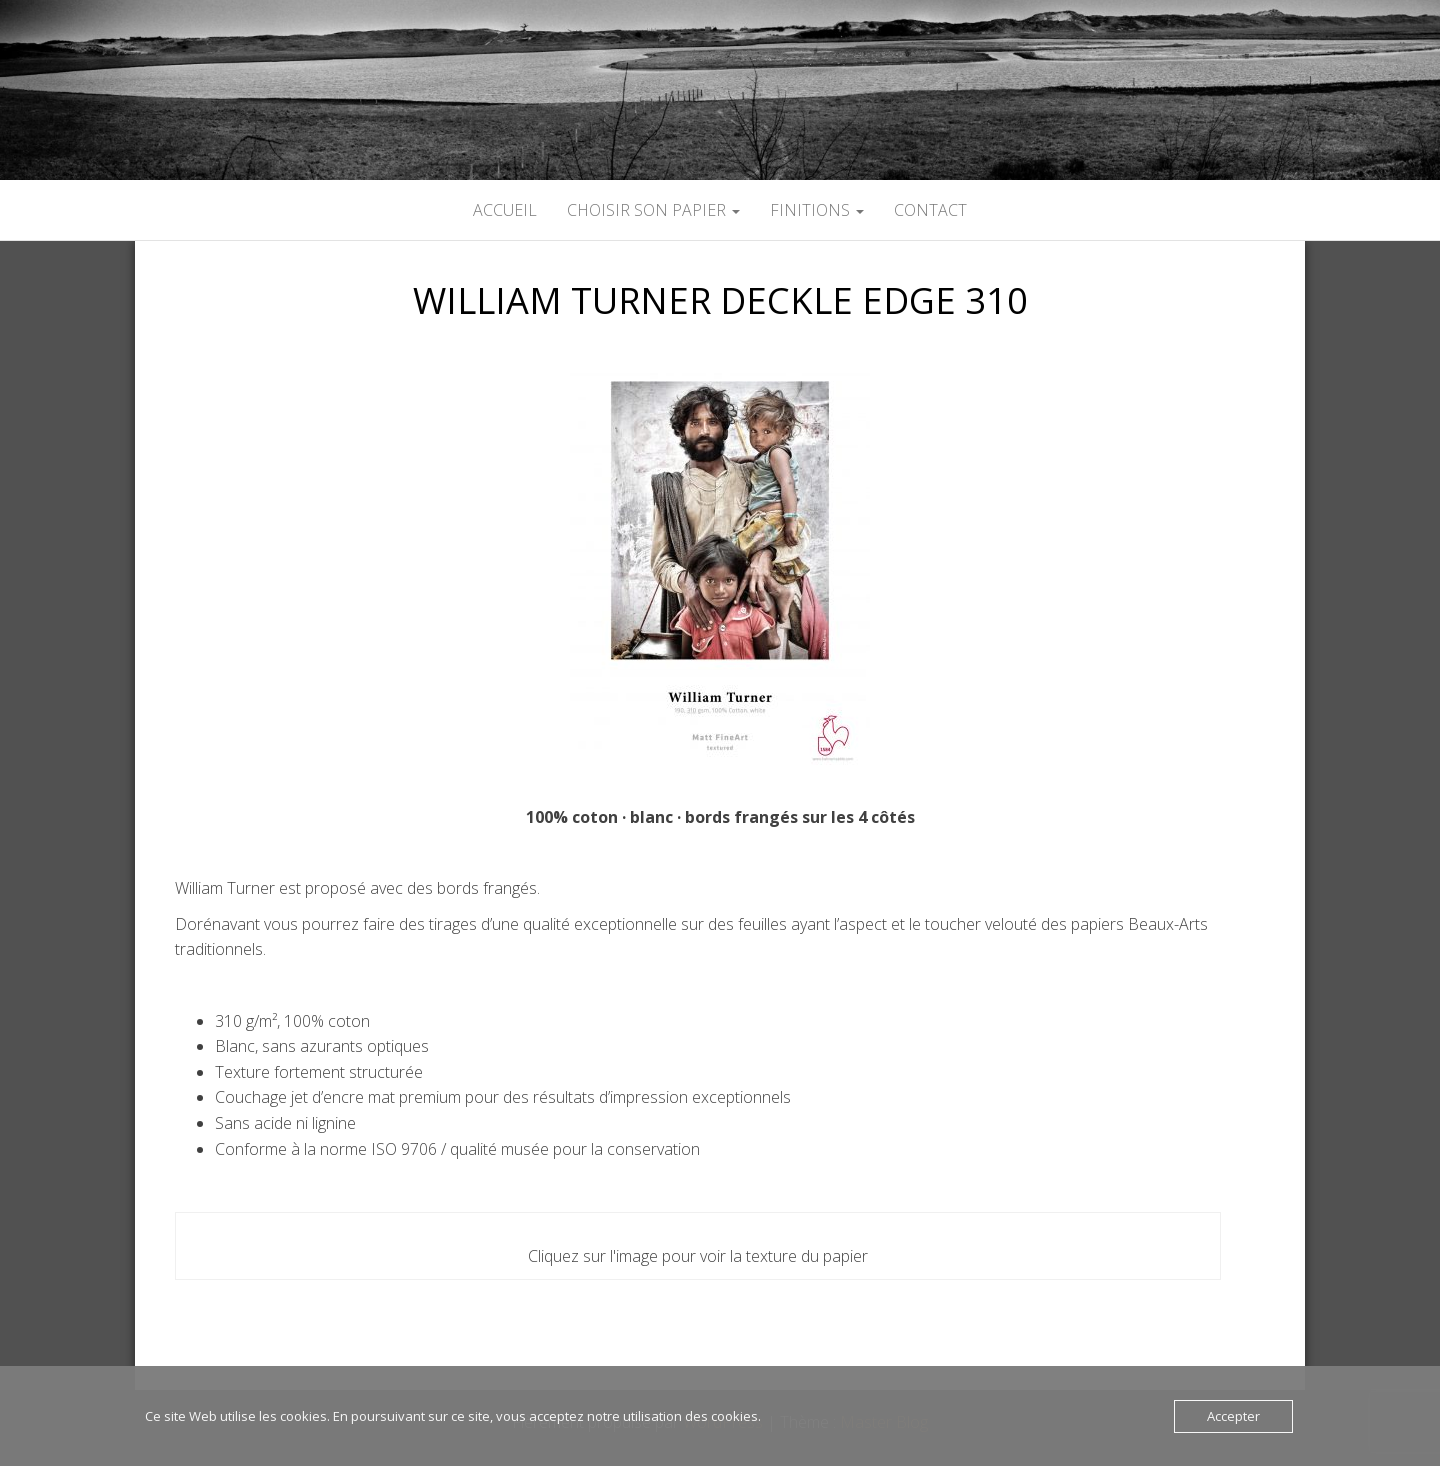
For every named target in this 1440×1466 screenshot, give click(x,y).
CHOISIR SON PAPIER (653, 210)
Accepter (1233, 1416)
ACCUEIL (505, 210)
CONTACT (930, 210)
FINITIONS (817, 210)
